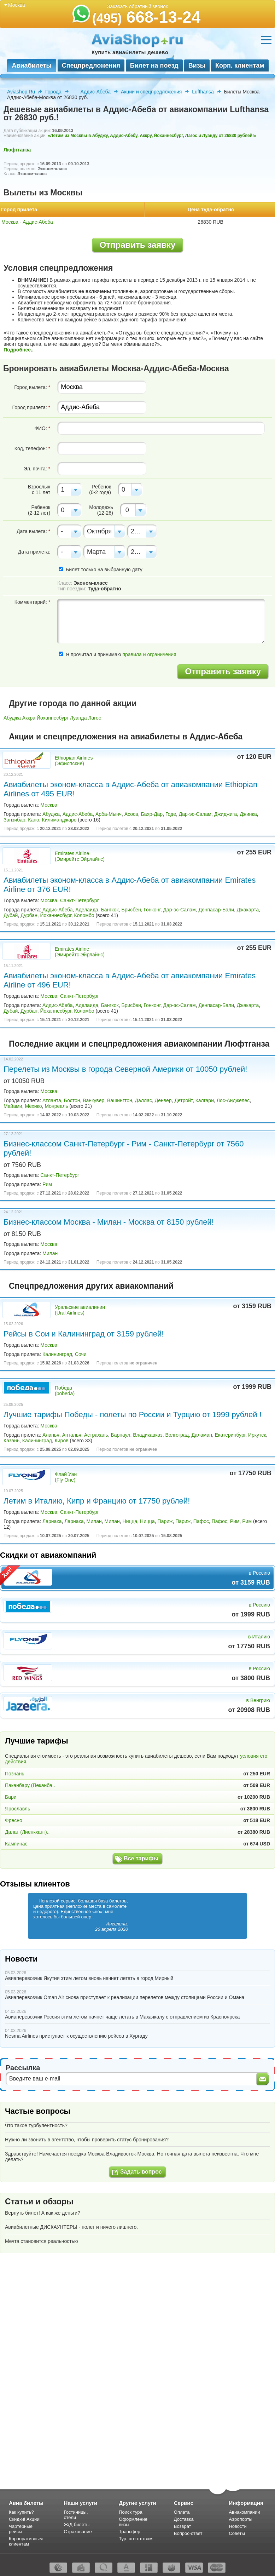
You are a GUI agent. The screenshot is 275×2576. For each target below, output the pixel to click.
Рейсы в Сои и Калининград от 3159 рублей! (84, 1333)
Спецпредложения (91, 65)
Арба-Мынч (108, 814)
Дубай (11, 915)
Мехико (33, 1106)
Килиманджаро (59, 820)
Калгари (204, 1100)
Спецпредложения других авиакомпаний (91, 1285)
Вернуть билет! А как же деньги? (42, 2213)
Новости (21, 1958)
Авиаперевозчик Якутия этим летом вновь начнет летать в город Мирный (89, 1978)
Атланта (51, 1100)
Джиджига (225, 814)
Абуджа (12, 718)
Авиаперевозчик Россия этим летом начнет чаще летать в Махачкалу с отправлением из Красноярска (122, 2017)
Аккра (28, 718)
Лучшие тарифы (36, 1740)
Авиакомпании (244, 2512)
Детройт (183, 1100)
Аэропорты (240, 2519)
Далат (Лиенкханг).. (27, 1832)
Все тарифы (141, 1858)
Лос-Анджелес (233, 1100)
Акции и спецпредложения (151, 92)
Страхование (78, 2531)
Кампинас (16, 1844)
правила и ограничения (149, 654)
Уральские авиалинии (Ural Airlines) (80, 1310)
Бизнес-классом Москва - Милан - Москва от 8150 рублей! (109, 1222)
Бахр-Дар (152, 814)
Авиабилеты (31, 65)
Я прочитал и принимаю (117, 654)
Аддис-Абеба (96, 92)
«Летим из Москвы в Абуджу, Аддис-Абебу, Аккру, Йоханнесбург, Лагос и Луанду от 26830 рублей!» (152, 135)
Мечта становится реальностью (41, 2241)
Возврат (182, 2526)
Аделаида (86, 909)
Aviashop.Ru (21, 92)
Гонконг (152, 909)
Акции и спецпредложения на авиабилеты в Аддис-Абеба (125, 736)
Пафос (201, 1521)
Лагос (94, 718)
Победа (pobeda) (65, 1390)
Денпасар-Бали (216, 909)
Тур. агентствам (135, 2538)
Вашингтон (119, 1100)
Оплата (182, 2512)
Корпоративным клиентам (26, 2541)
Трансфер (129, 2531)
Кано (33, 820)
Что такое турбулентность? (36, 2125)
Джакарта (248, 909)
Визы (196, 65)
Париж (165, 1521)
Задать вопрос (141, 2172)
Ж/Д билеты (76, 2524)
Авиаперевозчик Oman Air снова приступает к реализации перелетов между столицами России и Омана (124, 1997)
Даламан (202, 1435)
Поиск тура (130, 2512)
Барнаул (120, 1435)
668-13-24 (146, 17)
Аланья (50, 1435)
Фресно (13, 1820)
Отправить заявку (138, 245)
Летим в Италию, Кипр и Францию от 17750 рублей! (97, 1500)
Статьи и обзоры (39, 2201)
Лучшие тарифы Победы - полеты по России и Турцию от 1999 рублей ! (133, 1414)
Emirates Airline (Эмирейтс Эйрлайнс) (80, 856)
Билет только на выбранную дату (100, 569)
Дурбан (29, 915)
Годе (170, 814)
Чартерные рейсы (21, 2529)
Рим (47, 1184)
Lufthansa (203, 92)
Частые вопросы (37, 2111)
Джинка (248, 814)
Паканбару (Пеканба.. (30, 1785)
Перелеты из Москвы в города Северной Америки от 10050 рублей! (125, 1069)
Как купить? (21, 2512)
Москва (48, 805)
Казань (11, 1440)
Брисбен (131, 909)
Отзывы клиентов (35, 1883)
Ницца (130, 1521)
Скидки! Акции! (25, 2519)
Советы (237, 2533)
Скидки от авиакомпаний (48, 1555)
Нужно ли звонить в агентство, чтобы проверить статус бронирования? (87, 2139)
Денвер (163, 1100)
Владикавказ (147, 1435)
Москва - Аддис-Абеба (27, 222)
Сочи (81, 1354)
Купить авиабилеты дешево (130, 52)
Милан (50, 1253)
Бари (11, 1797)
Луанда (78, 718)
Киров (62, 1440)
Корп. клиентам (239, 65)
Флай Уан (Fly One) (66, 1477)
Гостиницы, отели (76, 2514)
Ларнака (52, 1521)
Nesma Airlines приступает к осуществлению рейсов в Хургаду (76, 2036)
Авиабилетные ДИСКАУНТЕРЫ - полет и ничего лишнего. (71, 2227)
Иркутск (257, 1435)
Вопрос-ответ (188, 2533)
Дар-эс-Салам (195, 814)
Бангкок (110, 909)
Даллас (143, 1100)
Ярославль (17, 1808)
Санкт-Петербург (79, 900)
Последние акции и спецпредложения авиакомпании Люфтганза (139, 1043)
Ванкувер (93, 1100)
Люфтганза (17, 150)
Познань (14, 1773)
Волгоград (176, 1435)
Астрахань (96, 1435)
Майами (13, 1106)
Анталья (71, 1435)
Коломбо (84, 915)
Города (53, 92)
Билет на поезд (154, 65)
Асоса (131, 814)
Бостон (72, 1100)
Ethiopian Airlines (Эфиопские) (74, 760)
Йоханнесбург (53, 718)
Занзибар (14, 820)
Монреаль (56, 1106)
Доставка (184, 2519)
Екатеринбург (230, 1435)
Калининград (57, 1354)
